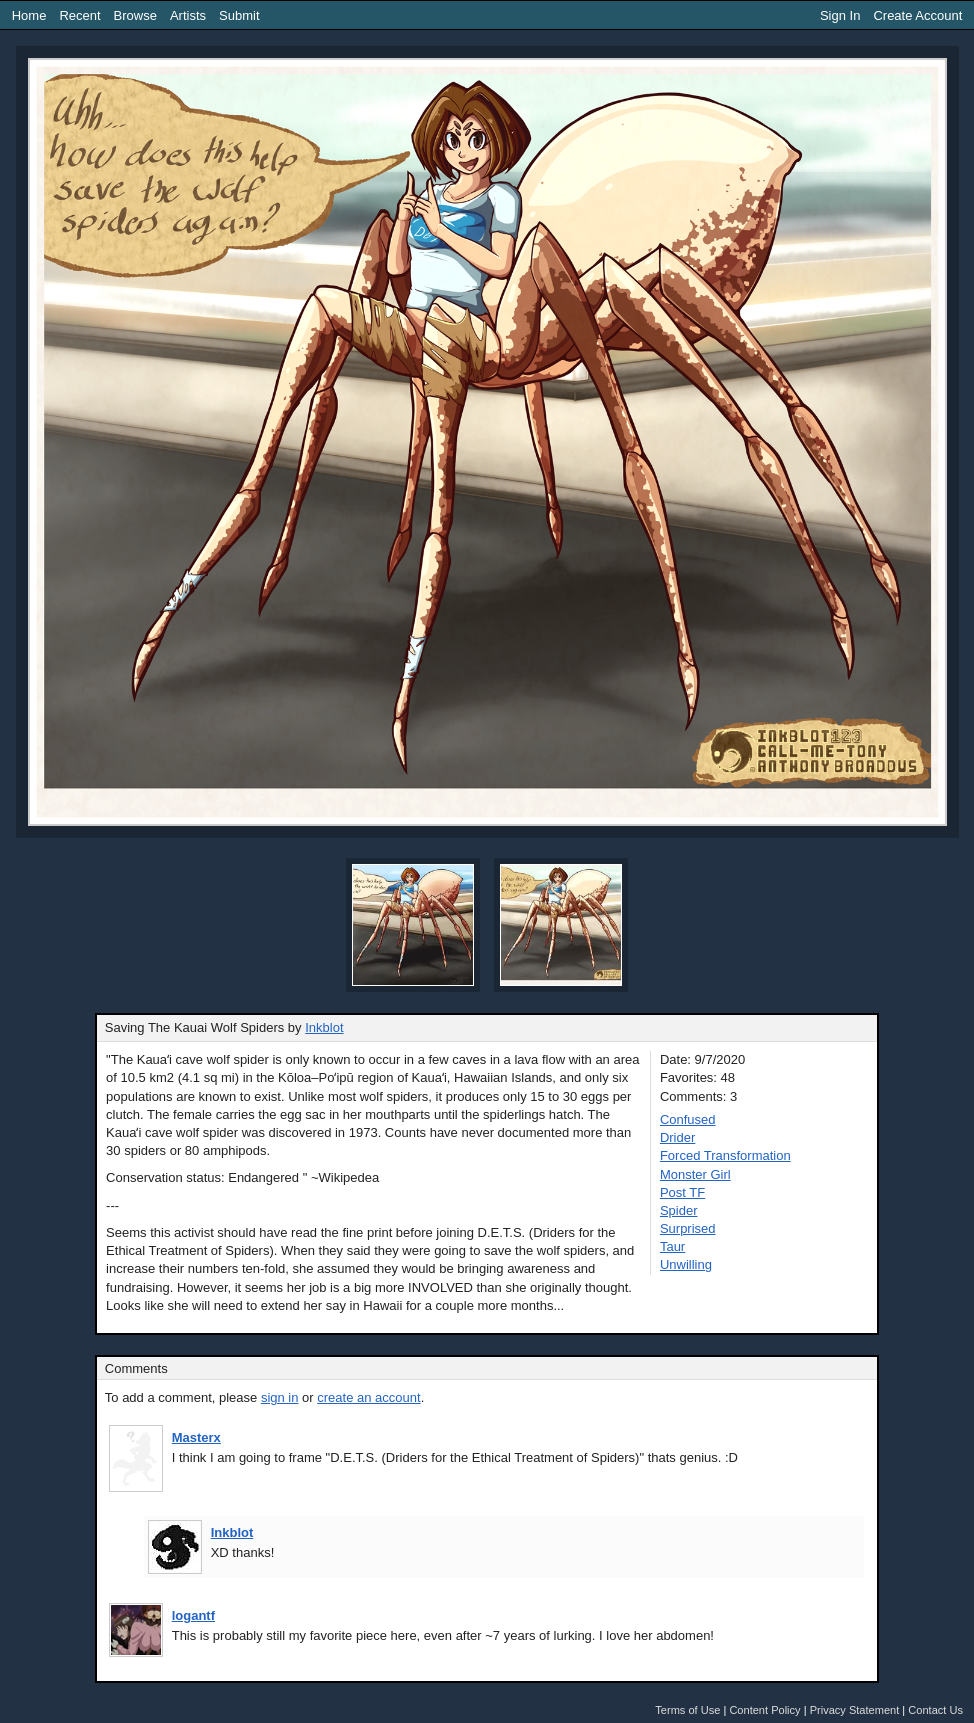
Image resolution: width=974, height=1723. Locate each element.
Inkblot (324, 1027)
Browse (135, 15)
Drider (677, 1137)
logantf (193, 1615)
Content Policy (764, 1710)
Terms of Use (687, 1710)
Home (29, 15)
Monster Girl (695, 1174)
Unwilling (686, 1264)
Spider (679, 1210)
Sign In (840, 15)
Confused (688, 1119)
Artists (188, 15)
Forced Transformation (725, 1155)
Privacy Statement (855, 1710)
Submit (239, 15)
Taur (672, 1246)
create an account (368, 1397)
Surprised (688, 1228)
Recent (79, 15)
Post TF (682, 1192)
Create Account (917, 15)
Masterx (196, 1437)
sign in (280, 1397)
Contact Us (935, 1710)
